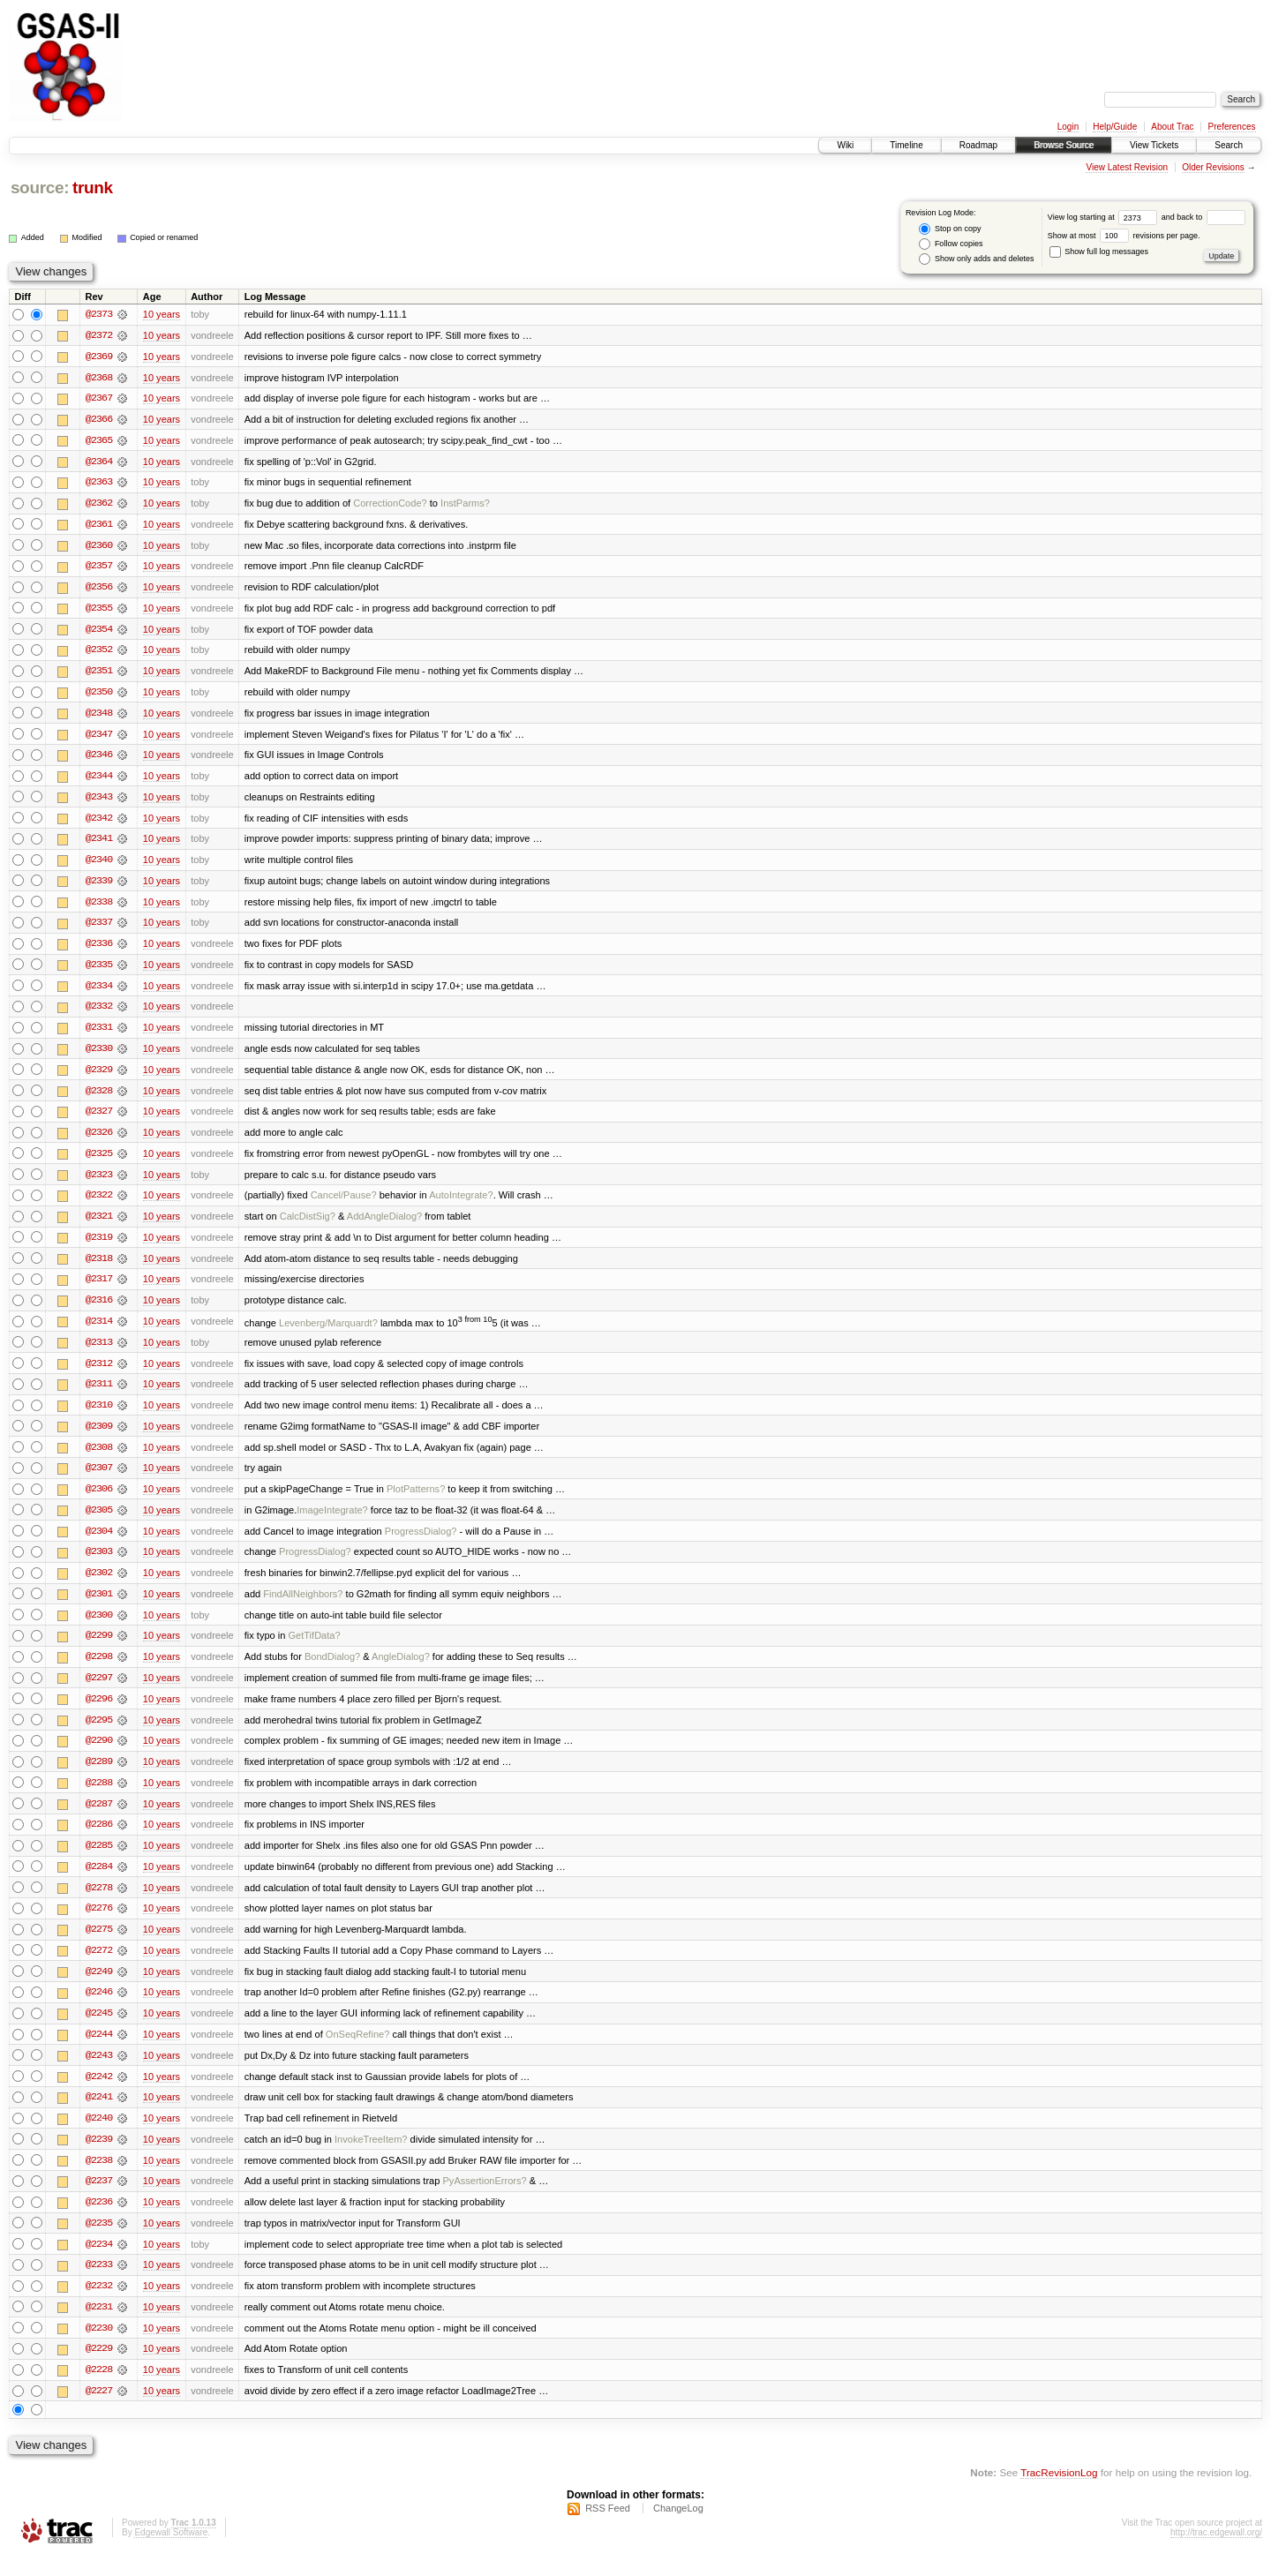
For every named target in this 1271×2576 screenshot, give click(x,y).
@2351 (99, 674)
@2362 (99, 505)
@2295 (99, 1733)
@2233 (99, 2284)
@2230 (99, 2347)
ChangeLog (678, 2528)
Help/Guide (1115, 126)
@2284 (99, 1881)
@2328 (99, 1098)
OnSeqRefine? (357, 2051)
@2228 (99, 2390)
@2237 (99, 2199)
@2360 (99, 547)
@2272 (99, 1966)
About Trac (1172, 126)
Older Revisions (1213, 167)
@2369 (99, 356)
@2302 (99, 1585)
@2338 (99, 907)
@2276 (99, 1924)
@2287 (99, 1818)
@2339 (99, 886)
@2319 (99, 1246)
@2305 (99, 1521)
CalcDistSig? (307, 1225)
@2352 (99, 653)
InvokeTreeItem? (371, 2157)
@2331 (99, 1034)
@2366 (99, 420)
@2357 (99, 568)
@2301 (99, 1606)
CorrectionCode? (390, 504)
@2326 (99, 1140)
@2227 (99, 2411)
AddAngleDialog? (384, 1225)
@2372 (99, 335)
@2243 (99, 2072)
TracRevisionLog (1058, 2492)
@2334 (99, 992)
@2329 (99, 1077)
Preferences (1232, 126)
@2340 (99, 865)
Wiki (845, 145)
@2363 (99, 484)
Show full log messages (1098, 251)
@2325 (99, 1161)
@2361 (99, 526)
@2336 (99, 950)
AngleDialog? (401, 1669)
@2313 (99, 1352)
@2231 (99, 2326)
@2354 (99, 632)
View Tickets (1154, 145)
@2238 (99, 2178)
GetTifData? (314, 1648)
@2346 (99, 759)
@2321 (99, 1225)
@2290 (99, 1754)
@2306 (99, 1500)
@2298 (99, 1670)
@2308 (99, 1458)
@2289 (99, 1776)
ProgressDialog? (421, 1542)
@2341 (99, 844)
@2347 (99, 738)
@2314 (99, 1331)
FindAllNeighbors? (302, 1606)
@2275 (99, 1945)
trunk (92, 187)
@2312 (99, 1373)
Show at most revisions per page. (1124, 235)
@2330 (99, 1055)
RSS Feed (607, 2528)
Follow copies (950, 244)
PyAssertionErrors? (484, 2199)
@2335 (99, 971)
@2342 (99, 822)
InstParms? (465, 504)
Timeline (906, 145)
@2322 (99, 1204)
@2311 (99, 1394)
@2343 (99, 801)
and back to (1203, 217)
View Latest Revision (1127, 167)
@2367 (99, 399)
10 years (161, 314)
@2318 (99, 1267)
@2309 (99, 1437)
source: (40, 187)
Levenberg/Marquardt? (328, 1332)
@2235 (99, 2241)
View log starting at (1105, 217)
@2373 (99, 314)
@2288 (99, 1797)
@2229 (99, 2369)
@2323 (99, 1182)
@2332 (99, 1013)
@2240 (99, 2136)
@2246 (99, 2008)
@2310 (99, 1415)
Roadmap (978, 145)
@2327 (99, 1119)
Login (1068, 126)
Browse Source (1064, 145)
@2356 (99, 589)
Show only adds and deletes (976, 259)
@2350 (99, 695)
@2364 (99, 462)
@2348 (99, 717)
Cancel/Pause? (344, 1203)
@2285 (99, 1860)
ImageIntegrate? (332, 1521)
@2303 (99, 1564)
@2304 (99, 1543)
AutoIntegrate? (461, 1203)
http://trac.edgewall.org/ (1216, 2552)
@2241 (99, 2114)
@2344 (99, 780)
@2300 (99, 1627)
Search (1229, 145)
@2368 (99, 378)
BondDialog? (332, 1669)
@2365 (99, 441)
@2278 (99, 1903)
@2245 (99, 2030)
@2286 (99, 1839)
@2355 (99, 611)
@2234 (99, 2263)
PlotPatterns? (416, 1500)
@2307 (99, 1479)
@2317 (99, 1288)
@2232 (99, 2305)
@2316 (99, 1310)
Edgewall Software (170, 2552)
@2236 (99, 2220)
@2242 (99, 2093)
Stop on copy (950, 229)
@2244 (99, 2051)
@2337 (99, 928)
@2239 (99, 2157)
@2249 (99, 1987)
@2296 (99, 1712)
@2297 (99, 1691)
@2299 (99, 1648)
